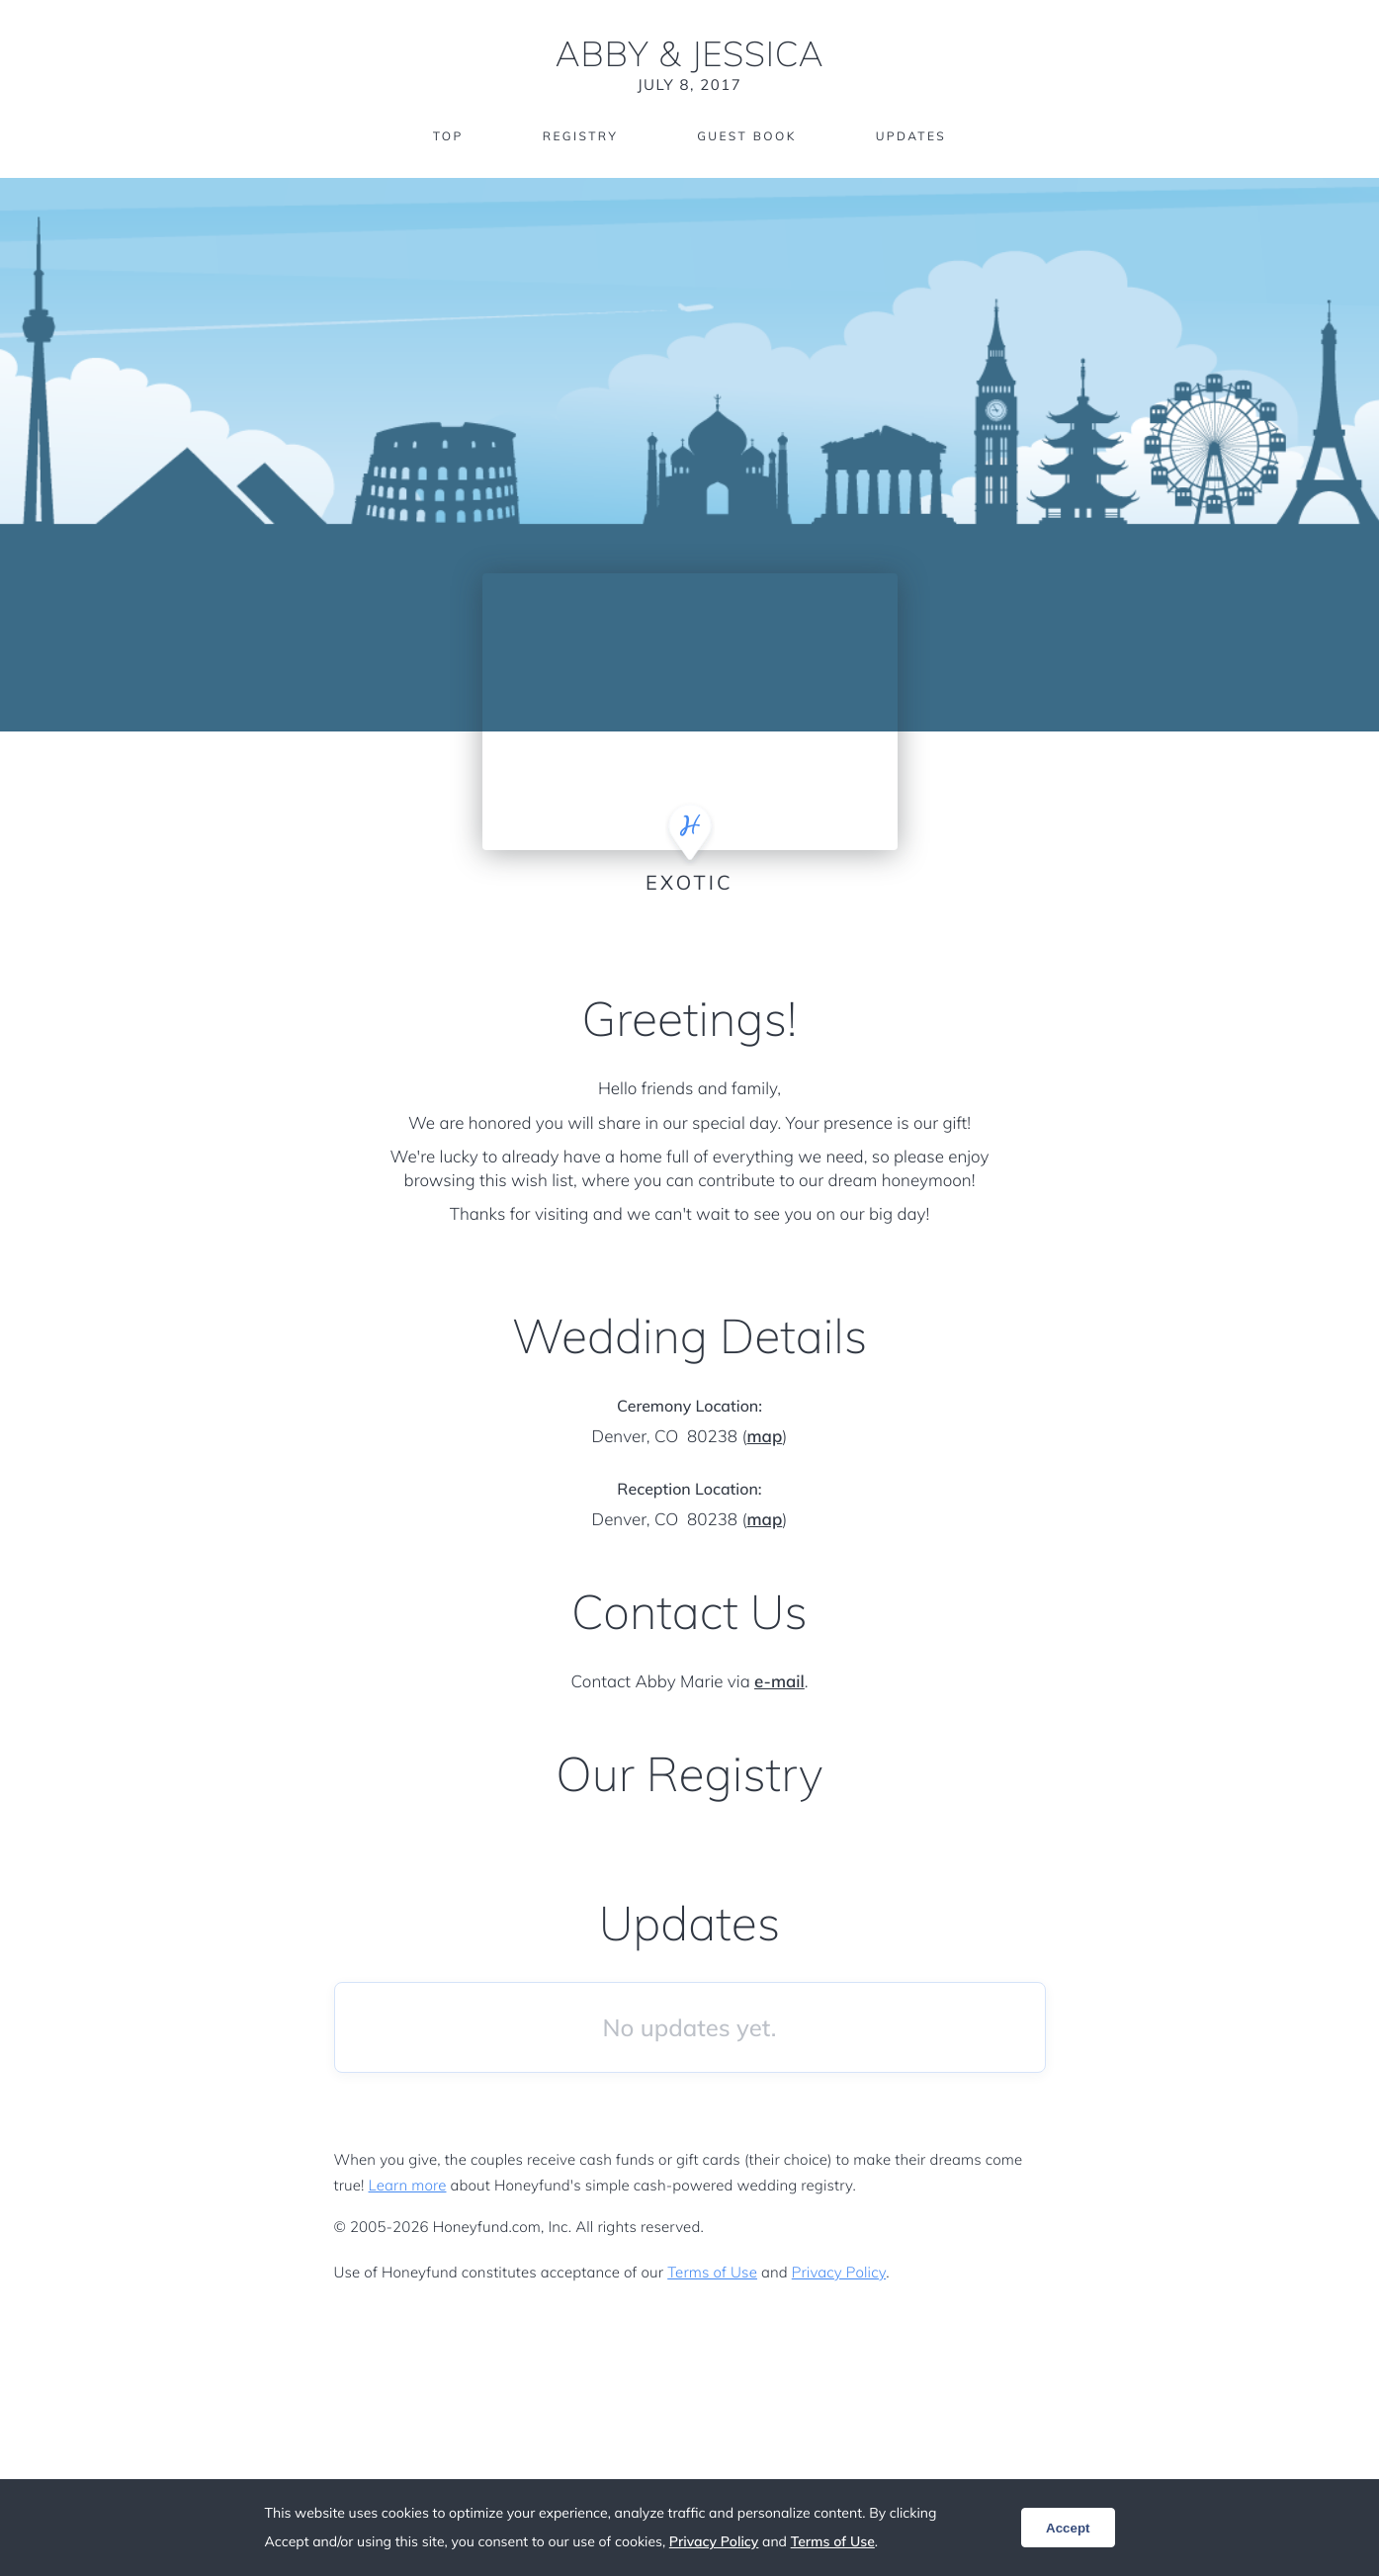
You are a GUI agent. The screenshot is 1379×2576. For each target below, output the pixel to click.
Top (448, 136)
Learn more (408, 2185)
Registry (580, 136)
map (764, 1436)
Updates (911, 136)
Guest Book (746, 136)
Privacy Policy (839, 2272)
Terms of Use (712, 2272)
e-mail (779, 1682)
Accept (1067, 2528)
